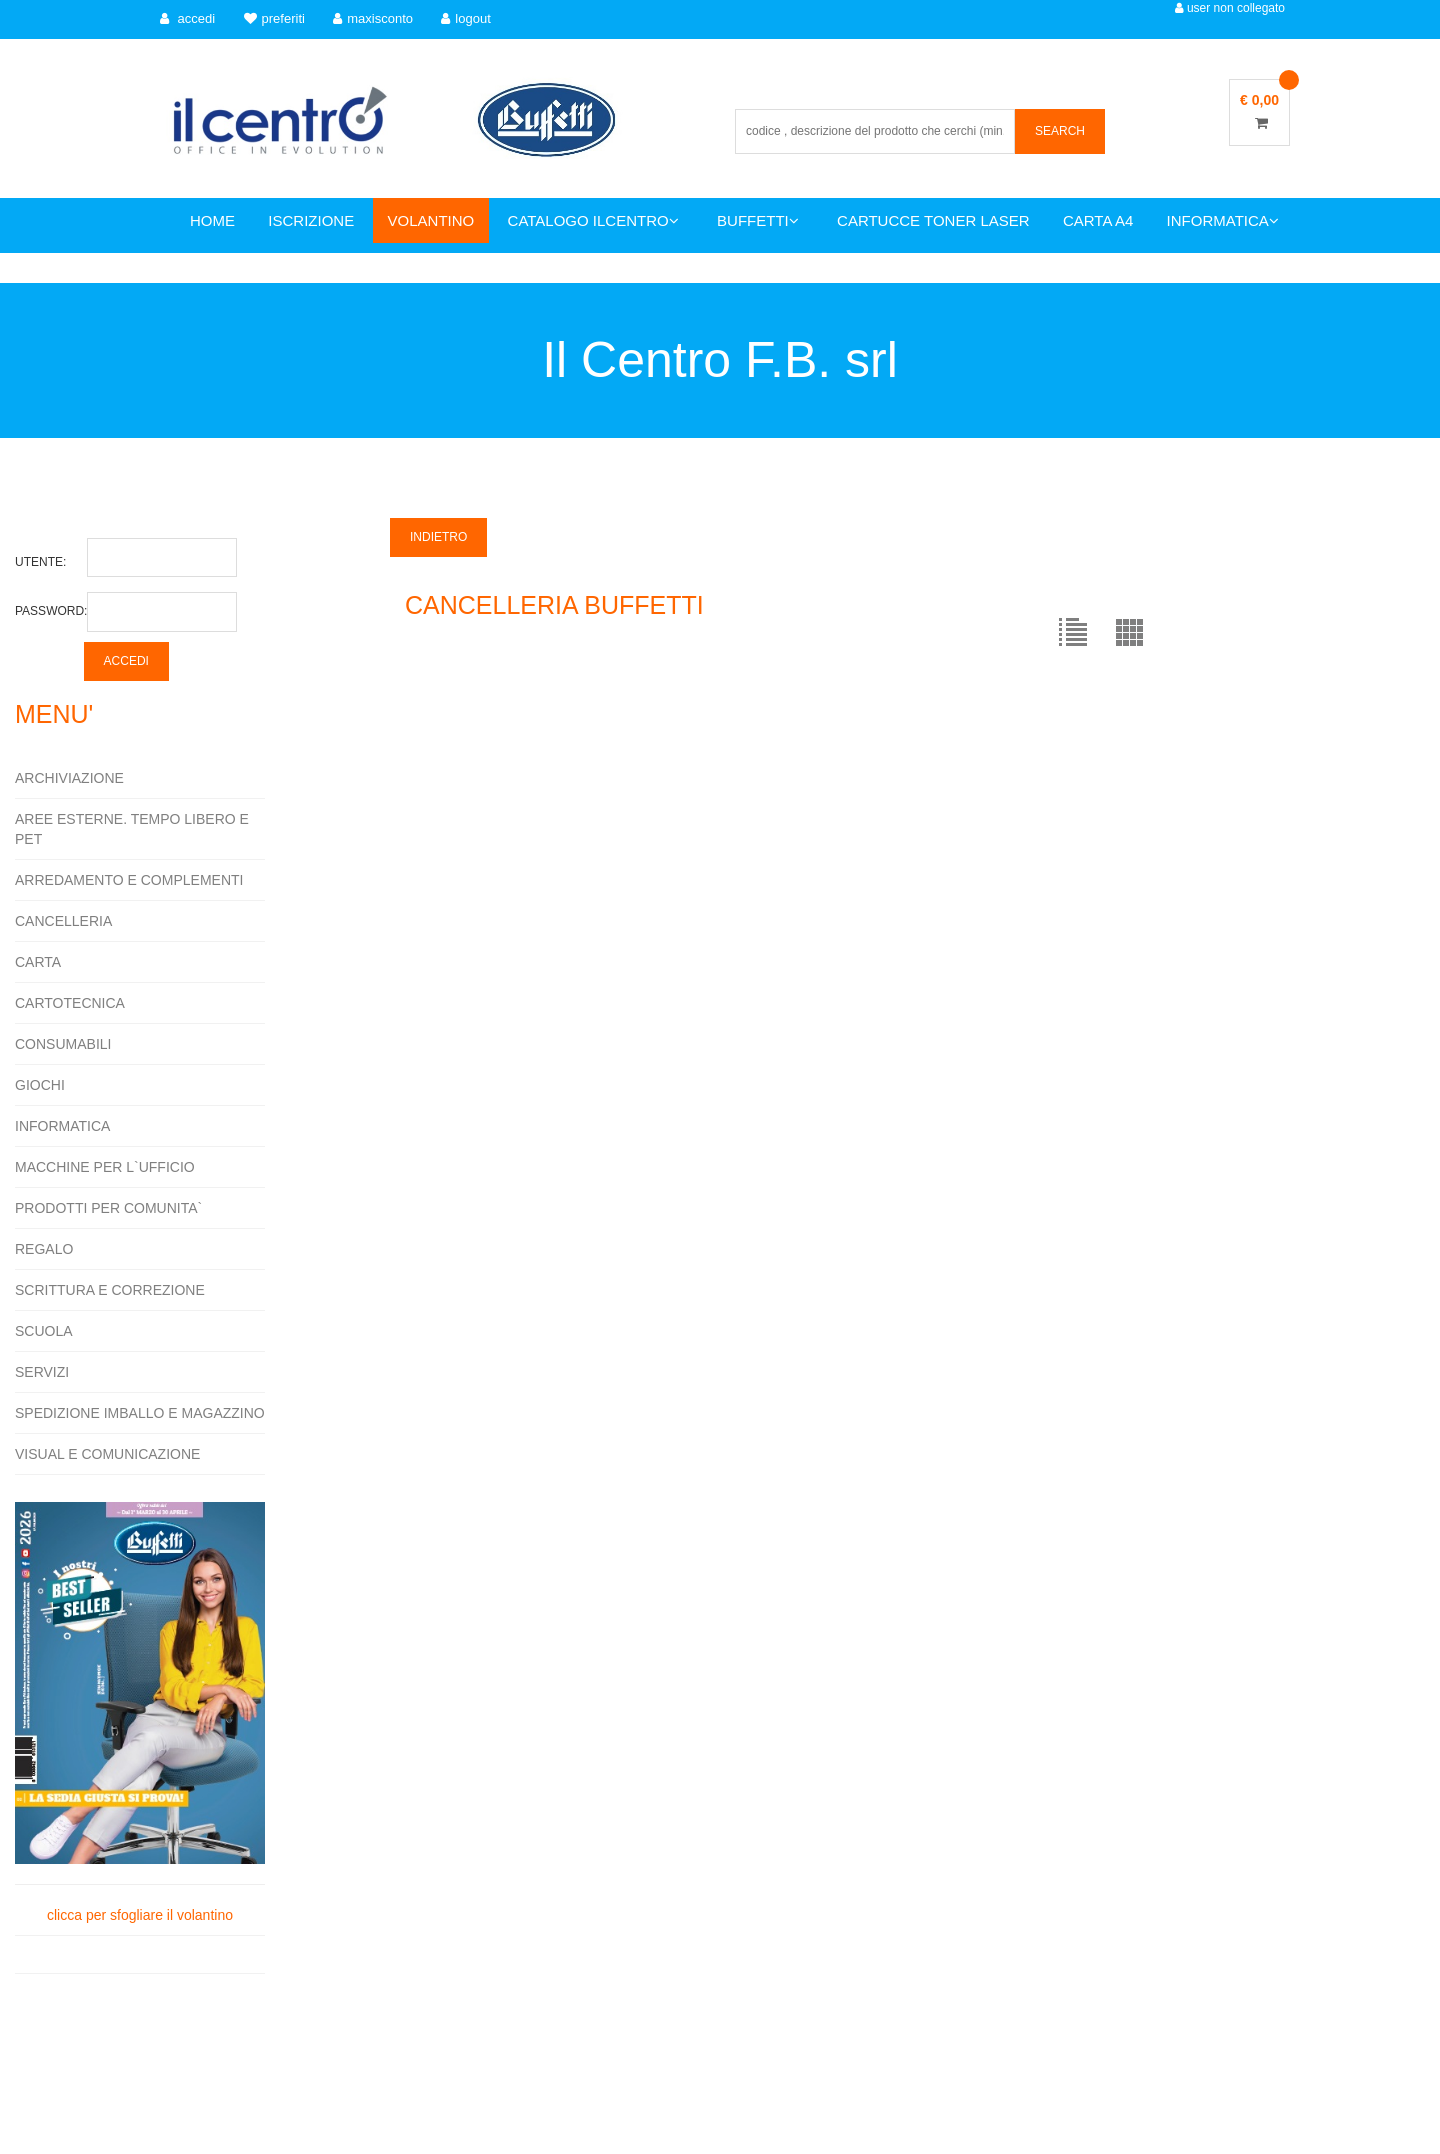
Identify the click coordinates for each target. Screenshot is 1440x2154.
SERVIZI (42, 1372)
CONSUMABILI (63, 1044)
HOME (212, 220)
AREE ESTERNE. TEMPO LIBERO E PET (132, 829)
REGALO (44, 1249)
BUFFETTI (758, 220)
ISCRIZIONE (311, 220)
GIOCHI (40, 1085)
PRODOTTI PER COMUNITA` (108, 1208)
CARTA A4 (1098, 220)
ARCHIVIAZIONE (69, 778)
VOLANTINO (431, 220)
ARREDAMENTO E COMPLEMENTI (129, 880)
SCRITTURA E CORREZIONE (110, 1290)
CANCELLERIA (63, 921)
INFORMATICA (1223, 220)
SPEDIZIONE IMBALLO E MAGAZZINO (140, 1413)
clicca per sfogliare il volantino (140, 1712)
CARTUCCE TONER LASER (933, 220)
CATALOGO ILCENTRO (593, 220)
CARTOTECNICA (70, 1003)
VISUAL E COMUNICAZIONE (107, 1454)
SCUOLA (44, 1331)
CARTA (38, 962)
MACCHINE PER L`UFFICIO (105, 1167)
